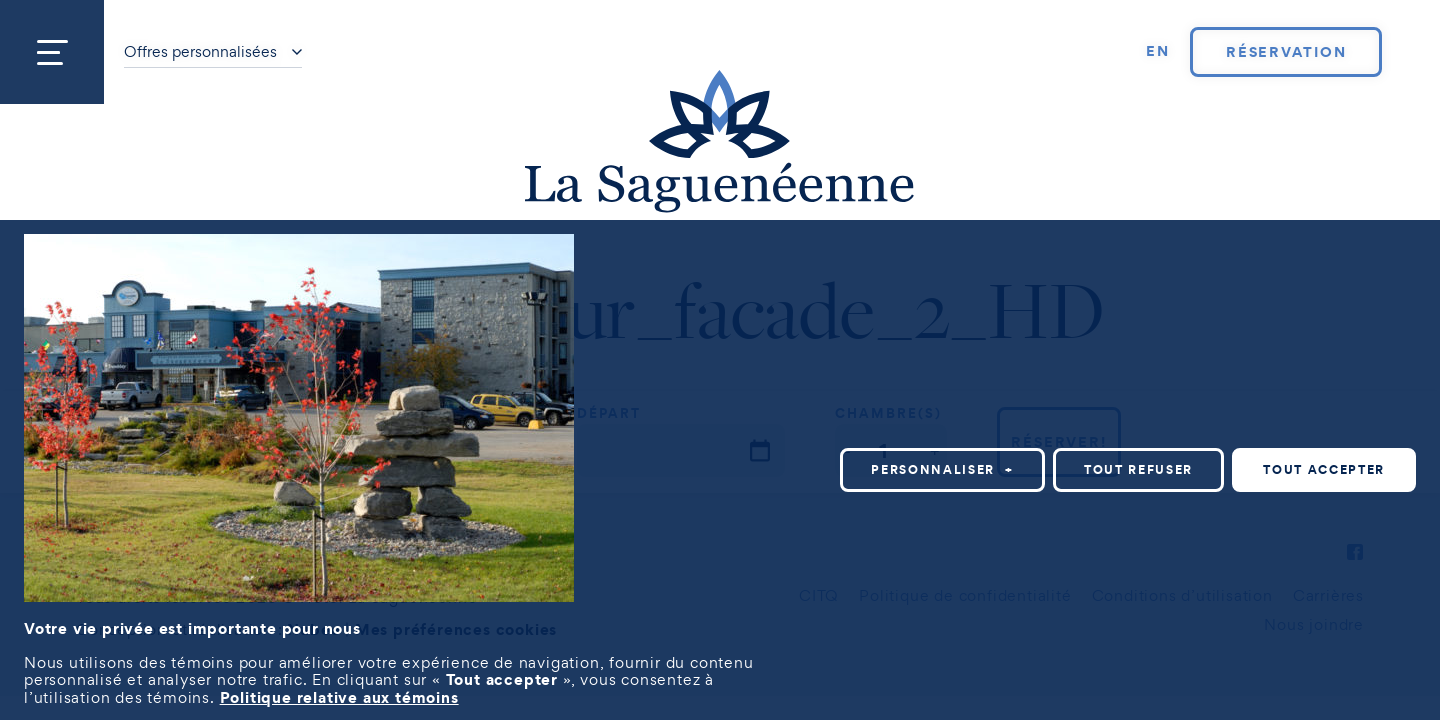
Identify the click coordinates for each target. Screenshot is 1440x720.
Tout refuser (1138, 469)
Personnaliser (942, 469)
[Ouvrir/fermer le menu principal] (52, 52)
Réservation (1286, 52)
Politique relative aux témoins (339, 697)
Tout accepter (1324, 469)
